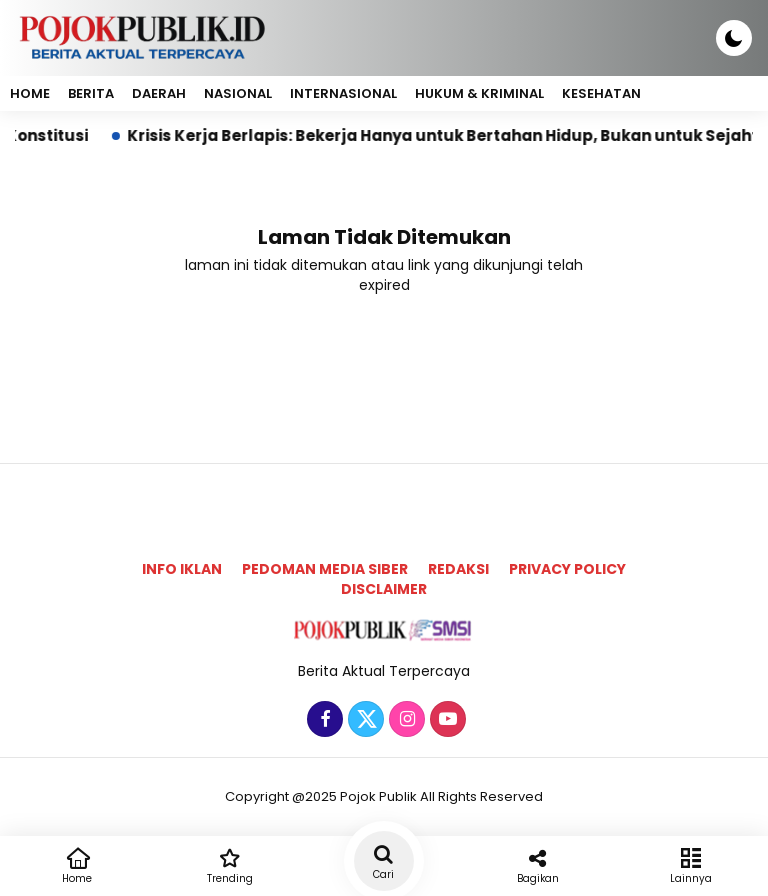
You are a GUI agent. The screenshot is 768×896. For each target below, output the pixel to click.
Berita (91, 93)
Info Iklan (182, 569)
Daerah (159, 93)
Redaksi (458, 569)
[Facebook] (322, 720)
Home (30, 93)
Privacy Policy (567, 569)
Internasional (343, 93)
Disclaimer (384, 589)
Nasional (238, 93)
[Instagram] (404, 720)
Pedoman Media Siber (325, 569)
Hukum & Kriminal (479, 93)
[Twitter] (363, 720)
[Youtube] (445, 720)
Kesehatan (601, 93)
